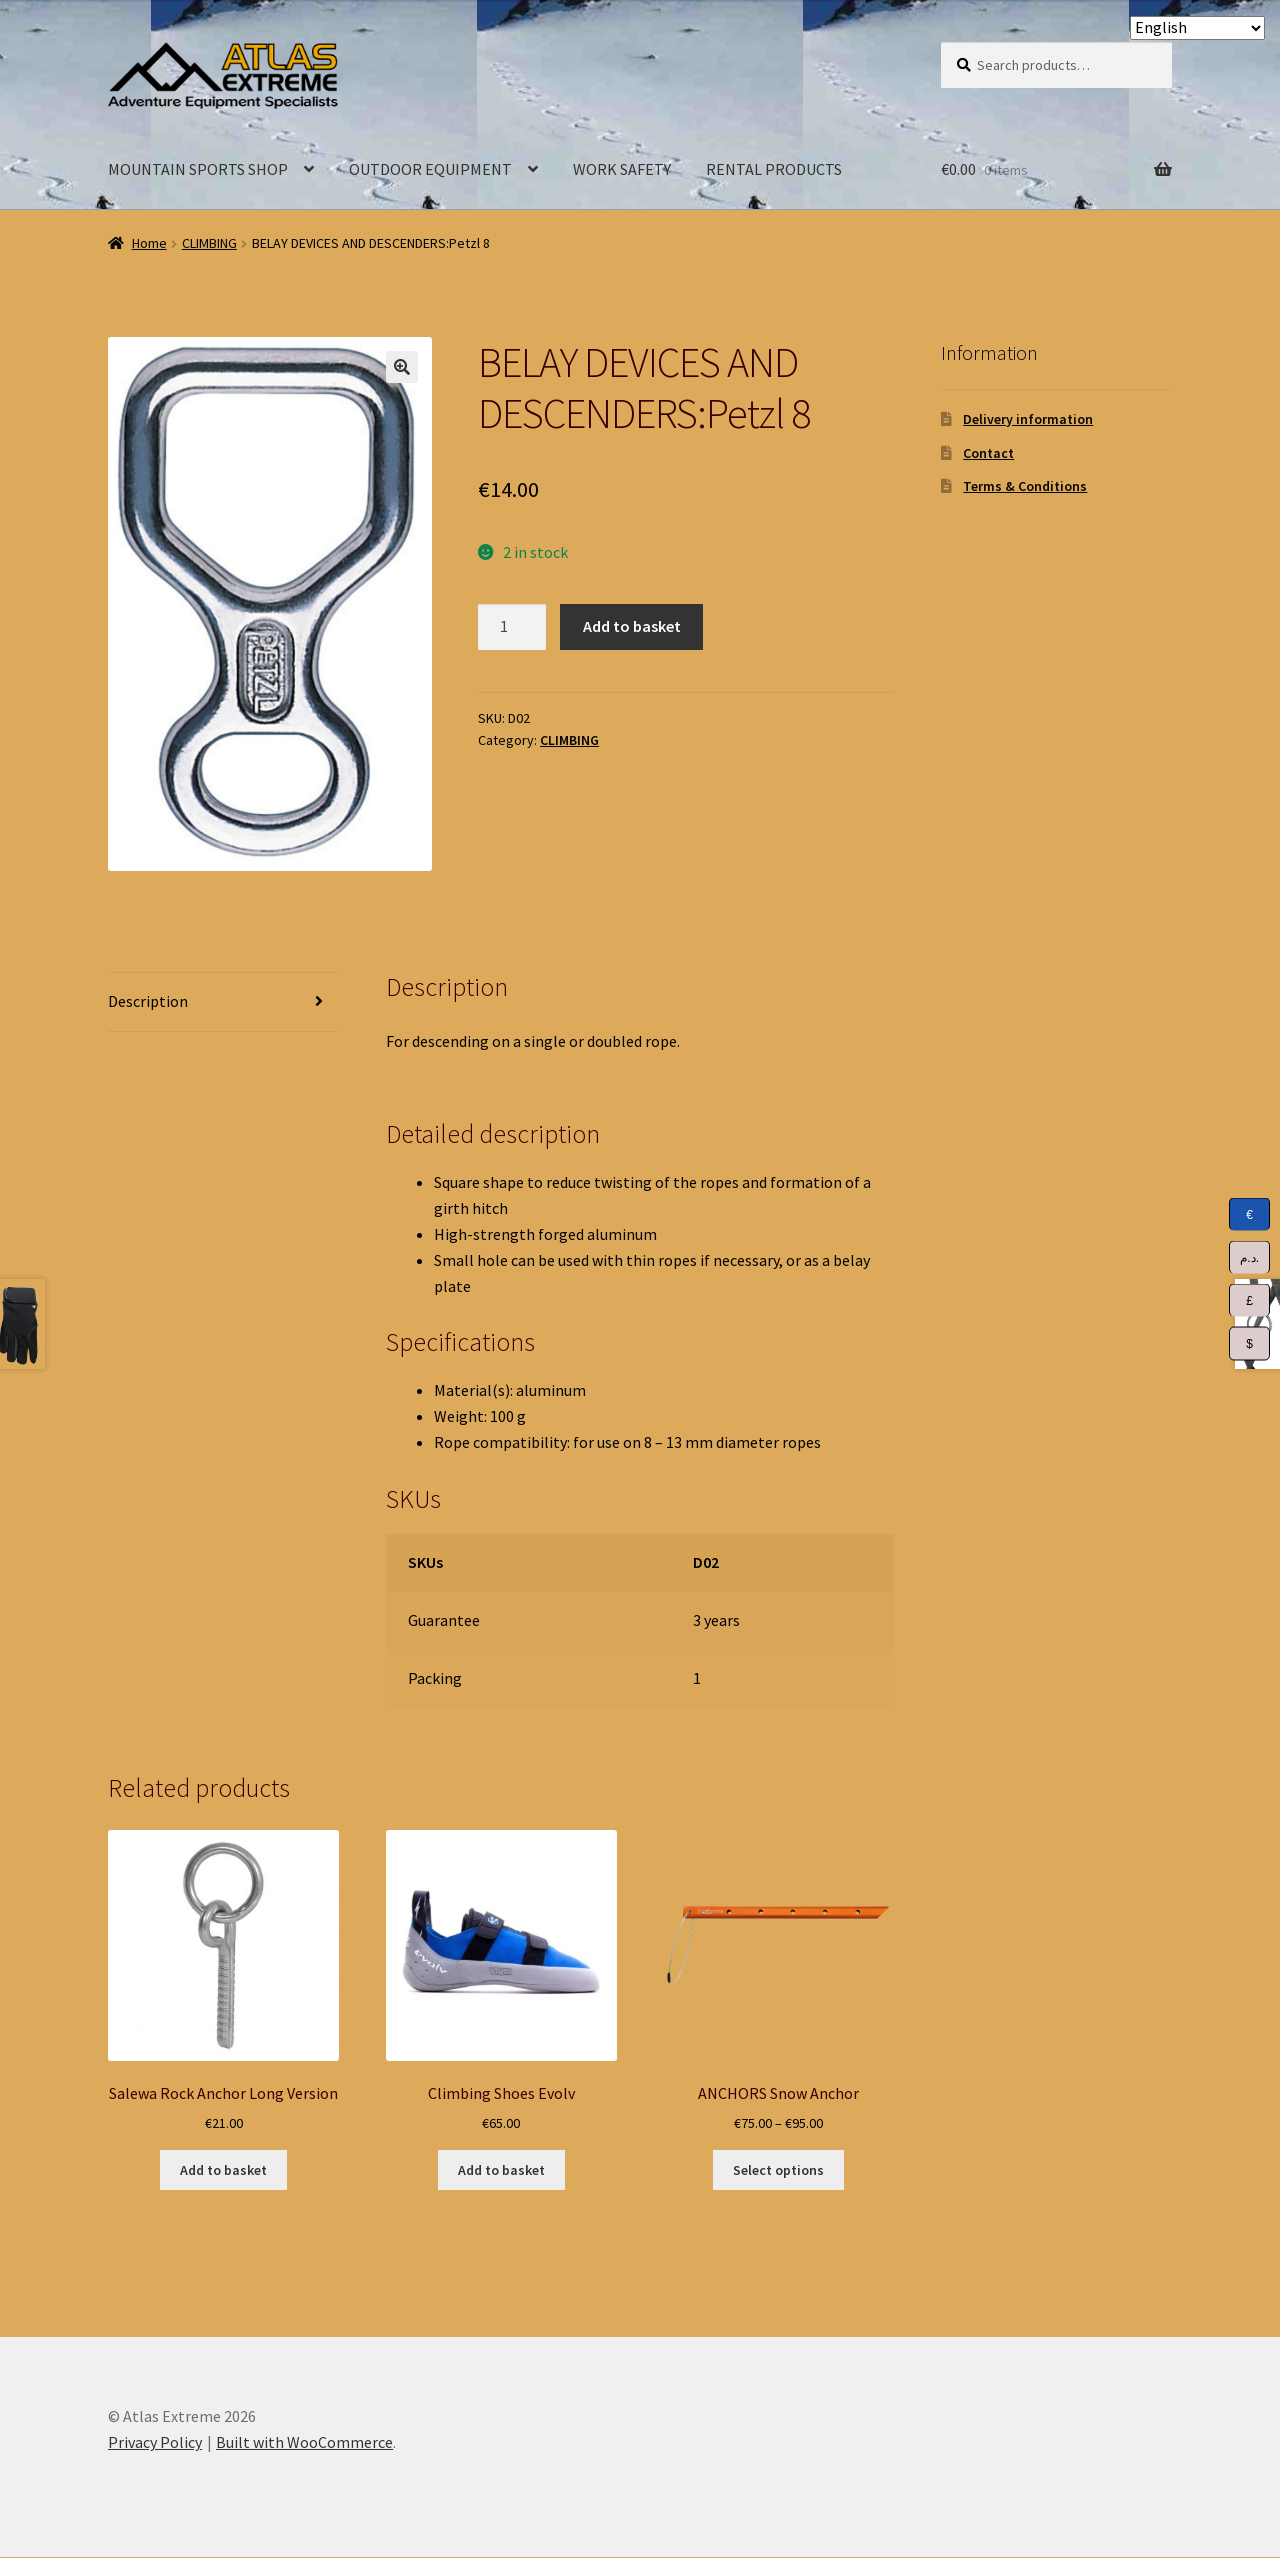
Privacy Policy (155, 2442)
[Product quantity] (512, 627)
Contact (988, 453)
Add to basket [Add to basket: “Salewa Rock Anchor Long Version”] (223, 2170)
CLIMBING (209, 243)
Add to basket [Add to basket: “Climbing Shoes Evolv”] (501, 2170)
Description (148, 1001)
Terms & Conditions (1025, 486)
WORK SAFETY (622, 169)
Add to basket (632, 626)
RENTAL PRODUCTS (774, 169)
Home (149, 243)
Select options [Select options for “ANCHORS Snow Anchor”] (778, 2170)
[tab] (223, 1002)
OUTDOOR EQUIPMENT (430, 169)
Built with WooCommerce (304, 2442)
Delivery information (1028, 419)
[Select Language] (1197, 28)
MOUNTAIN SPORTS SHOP (198, 169)
